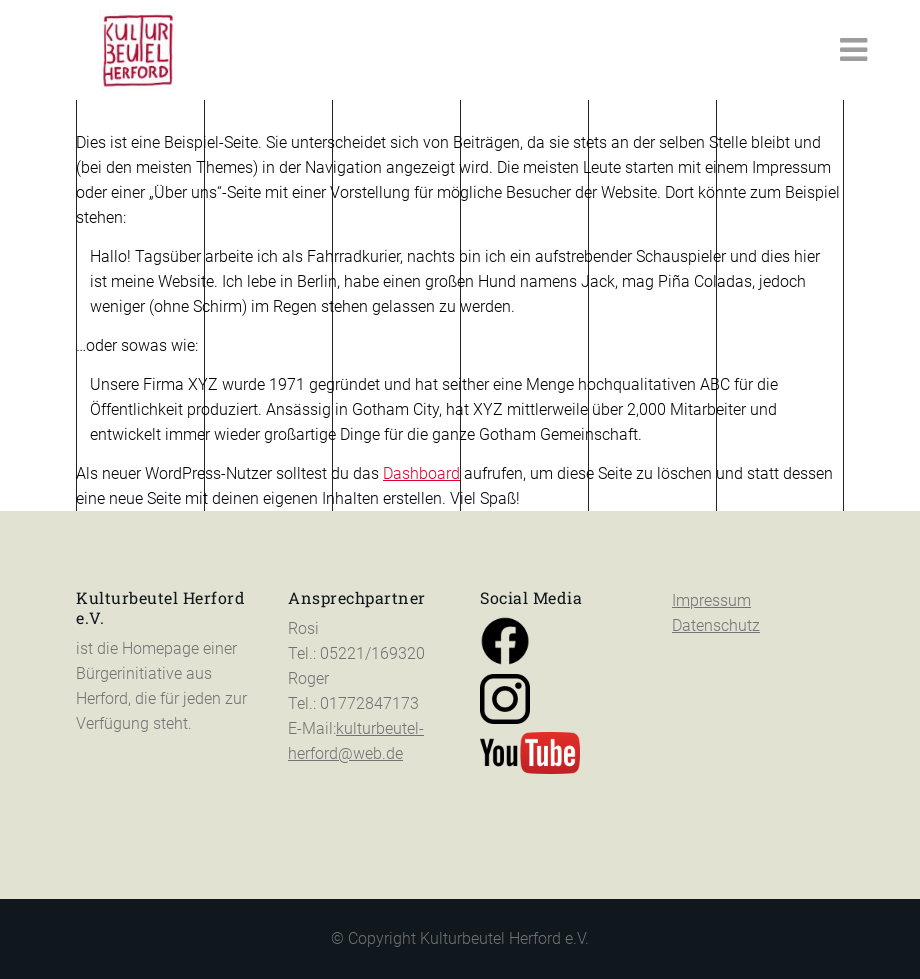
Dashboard (421, 473)
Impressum (711, 600)
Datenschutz (716, 625)
